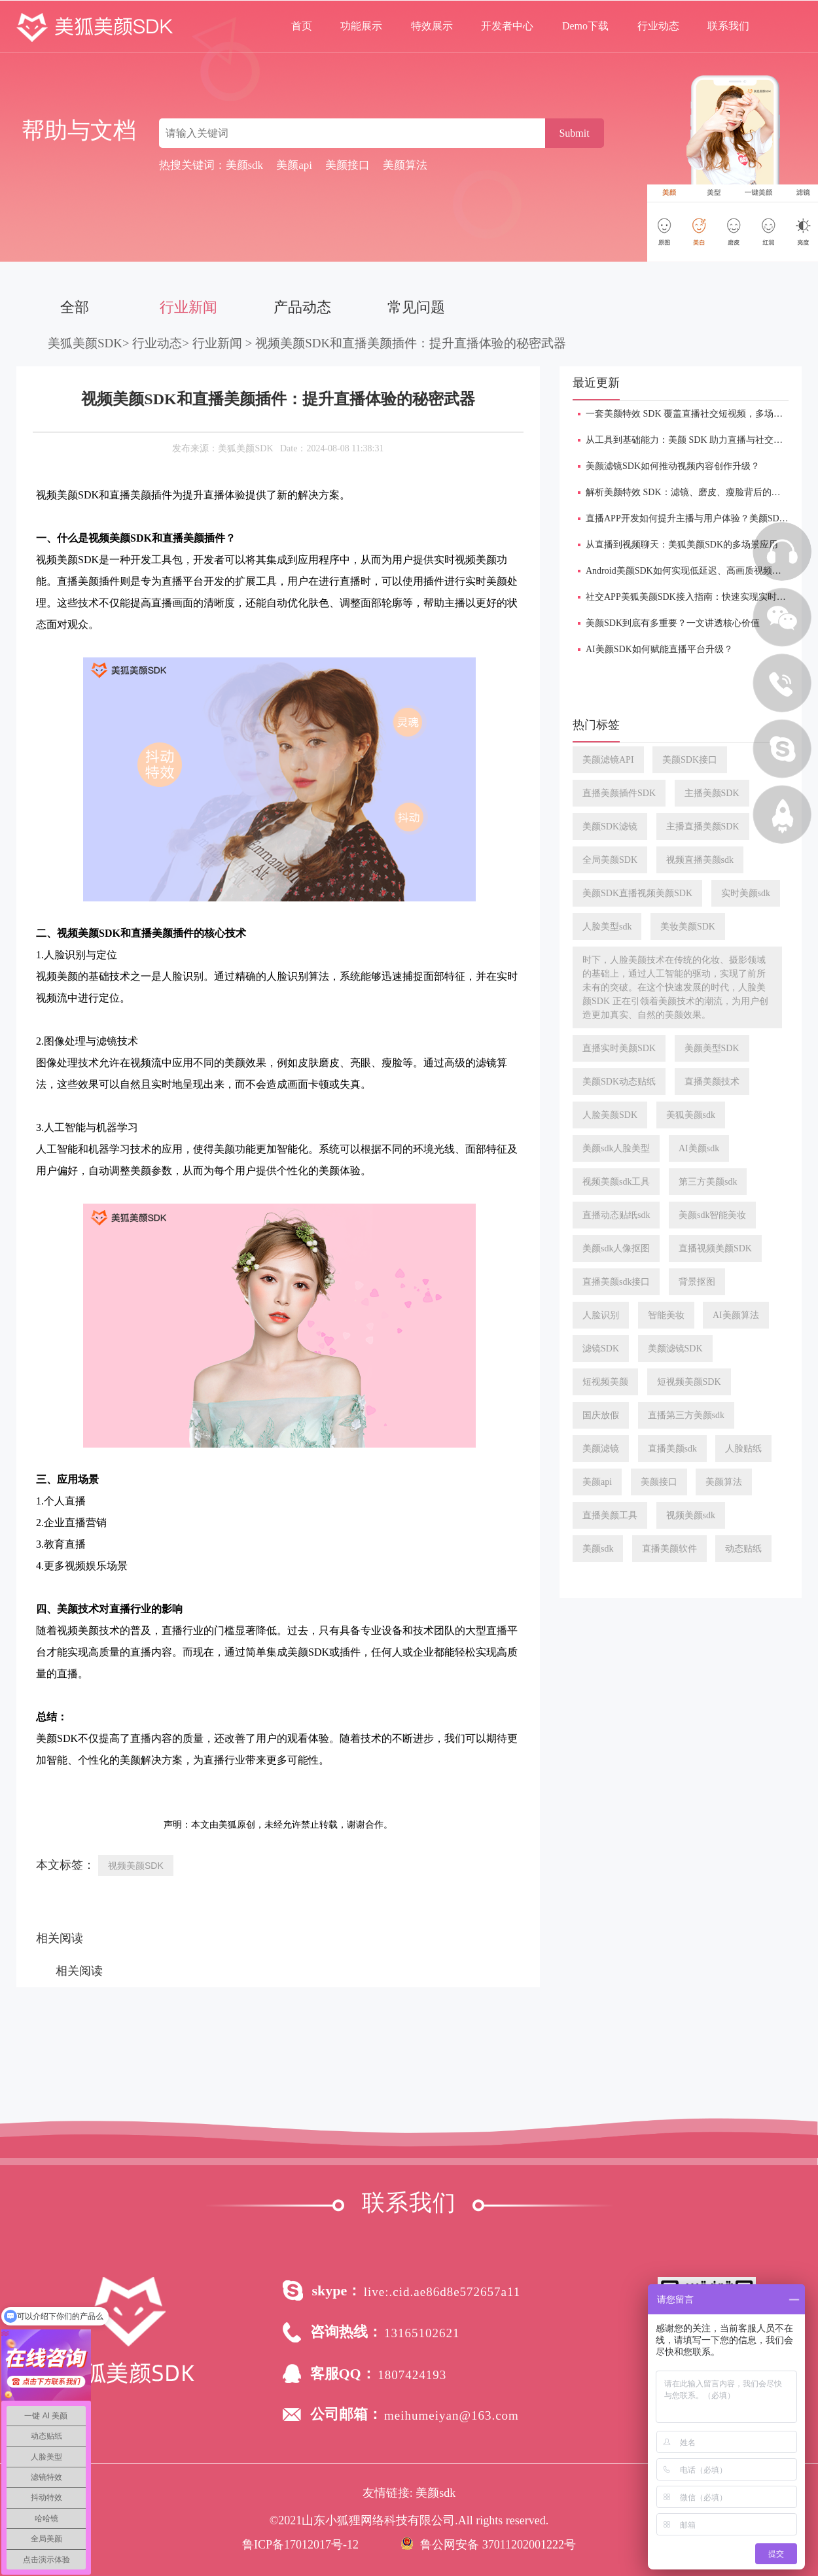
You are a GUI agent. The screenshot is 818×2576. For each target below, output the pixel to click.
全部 (74, 307)
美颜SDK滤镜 (609, 826)
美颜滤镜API (608, 760)
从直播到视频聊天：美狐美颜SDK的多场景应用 (682, 544)
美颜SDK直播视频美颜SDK (637, 893)
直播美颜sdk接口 (616, 1282)
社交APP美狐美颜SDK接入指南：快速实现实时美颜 (690, 597)
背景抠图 (697, 1282)
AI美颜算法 (736, 1315)
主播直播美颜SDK (702, 826)
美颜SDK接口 (689, 760)
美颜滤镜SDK (675, 1348)
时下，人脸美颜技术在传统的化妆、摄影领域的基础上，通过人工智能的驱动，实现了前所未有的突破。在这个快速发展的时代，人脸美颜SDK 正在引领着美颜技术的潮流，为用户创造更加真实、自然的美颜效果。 (675, 987)
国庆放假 (600, 1415)
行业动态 (658, 25)
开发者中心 (507, 25)
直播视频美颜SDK (715, 1248)
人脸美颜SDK (609, 1115)
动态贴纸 (743, 1549)
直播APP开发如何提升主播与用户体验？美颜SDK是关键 (699, 518)
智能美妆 (666, 1315)
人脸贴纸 (743, 1448)
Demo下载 (585, 25)
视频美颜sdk (690, 1515)
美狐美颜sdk (690, 1115)
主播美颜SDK (712, 793)
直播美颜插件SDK (619, 793)
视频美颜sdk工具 (616, 1182)
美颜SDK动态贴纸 (619, 1082)
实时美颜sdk (745, 893)
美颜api (597, 1482)
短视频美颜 (605, 1382)
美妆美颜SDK (687, 926)
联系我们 (728, 25)
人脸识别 (600, 1315)
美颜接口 (659, 1482)
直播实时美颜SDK (619, 1048)
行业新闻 (188, 307)
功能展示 (361, 25)
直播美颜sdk (672, 1448)
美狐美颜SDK (85, 343)
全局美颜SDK (609, 860)
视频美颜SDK (136, 1865)
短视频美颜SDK (689, 1382)
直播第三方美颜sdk (686, 1415)
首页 (301, 25)
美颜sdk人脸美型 (616, 1148)
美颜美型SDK (712, 1048)
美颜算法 (723, 1482)
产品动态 (302, 307)
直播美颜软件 (669, 1549)
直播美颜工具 (609, 1515)
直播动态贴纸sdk (616, 1215)
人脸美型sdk (606, 926)
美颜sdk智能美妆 (712, 1215)
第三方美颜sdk (708, 1182)
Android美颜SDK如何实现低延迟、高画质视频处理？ (693, 571)
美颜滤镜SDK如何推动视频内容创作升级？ (673, 466)
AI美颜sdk (699, 1148)
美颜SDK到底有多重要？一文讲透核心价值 (673, 623)
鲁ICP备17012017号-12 (300, 2544)
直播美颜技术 (712, 1082)
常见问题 (416, 307)
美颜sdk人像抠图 (616, 1248)
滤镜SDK (600, 1348)
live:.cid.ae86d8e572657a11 (442, 2292)
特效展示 (432, 25)
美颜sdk (597, 1549)
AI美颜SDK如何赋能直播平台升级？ (659, 649)
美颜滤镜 (600, 1448)
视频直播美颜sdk (700, 860)
